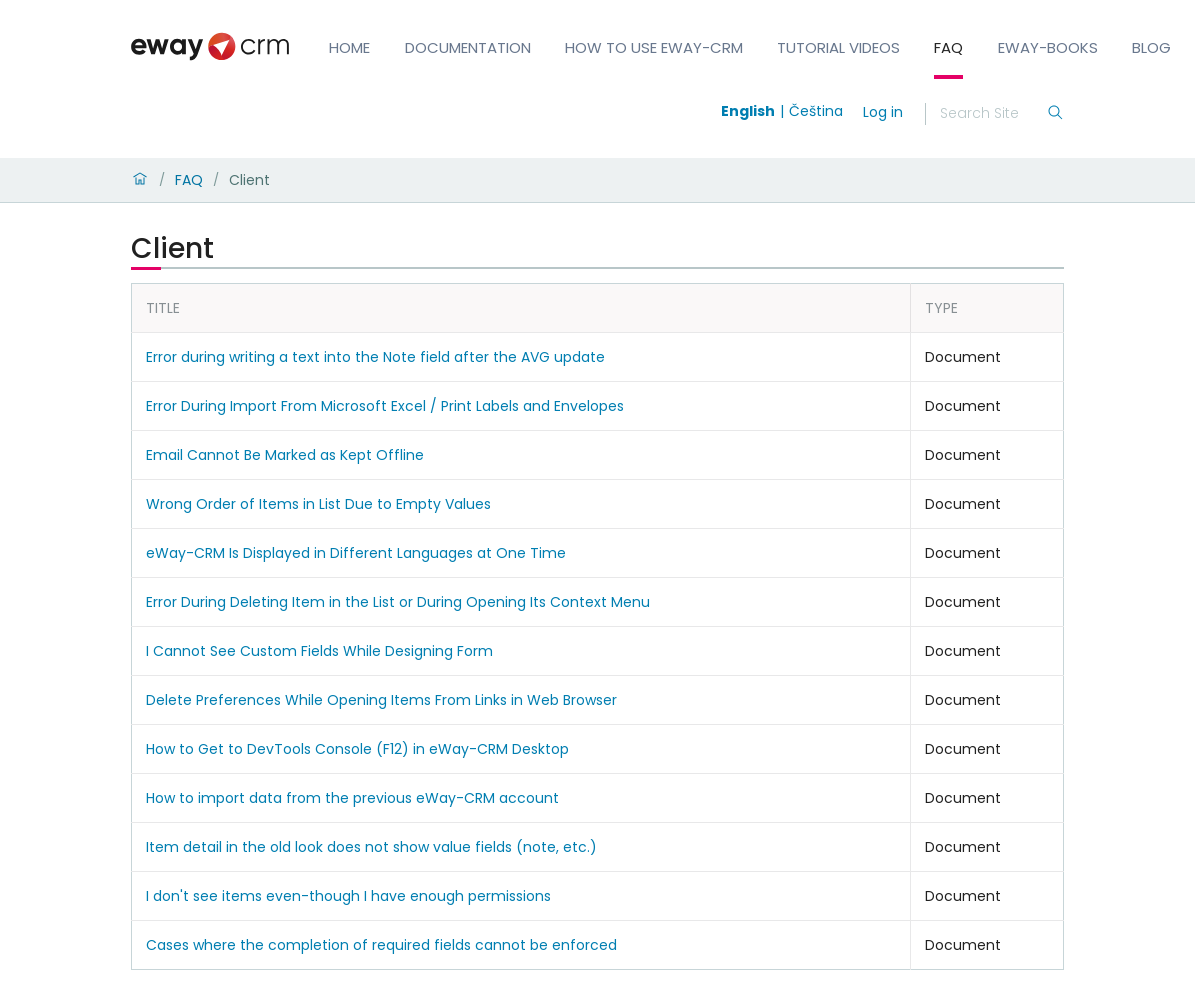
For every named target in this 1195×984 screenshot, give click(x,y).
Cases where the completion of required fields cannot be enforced (381, 945)
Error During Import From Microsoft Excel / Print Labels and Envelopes (385, 406)
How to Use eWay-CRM (654, 47)
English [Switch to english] (748, 111)
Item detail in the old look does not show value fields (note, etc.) (371, 847)
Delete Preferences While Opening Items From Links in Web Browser (381, 700)
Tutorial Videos (838, 47)
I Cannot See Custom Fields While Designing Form (319, 651)
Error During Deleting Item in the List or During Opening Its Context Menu (398, 602)
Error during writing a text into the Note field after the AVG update (375, 357)
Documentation (468, 47)
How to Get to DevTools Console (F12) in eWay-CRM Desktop (357, 749)
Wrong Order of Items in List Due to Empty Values (318, 504)
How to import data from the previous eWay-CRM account (352, 798)
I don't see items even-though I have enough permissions (348, 896)
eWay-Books (1048, 47)
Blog (1151, 47)
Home (349, 47)
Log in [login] (883, 112)
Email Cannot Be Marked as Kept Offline (285, 455)
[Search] (993, 114)
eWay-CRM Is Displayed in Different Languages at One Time (356, 553)
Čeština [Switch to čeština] (816, 111)
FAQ (948, 47)
